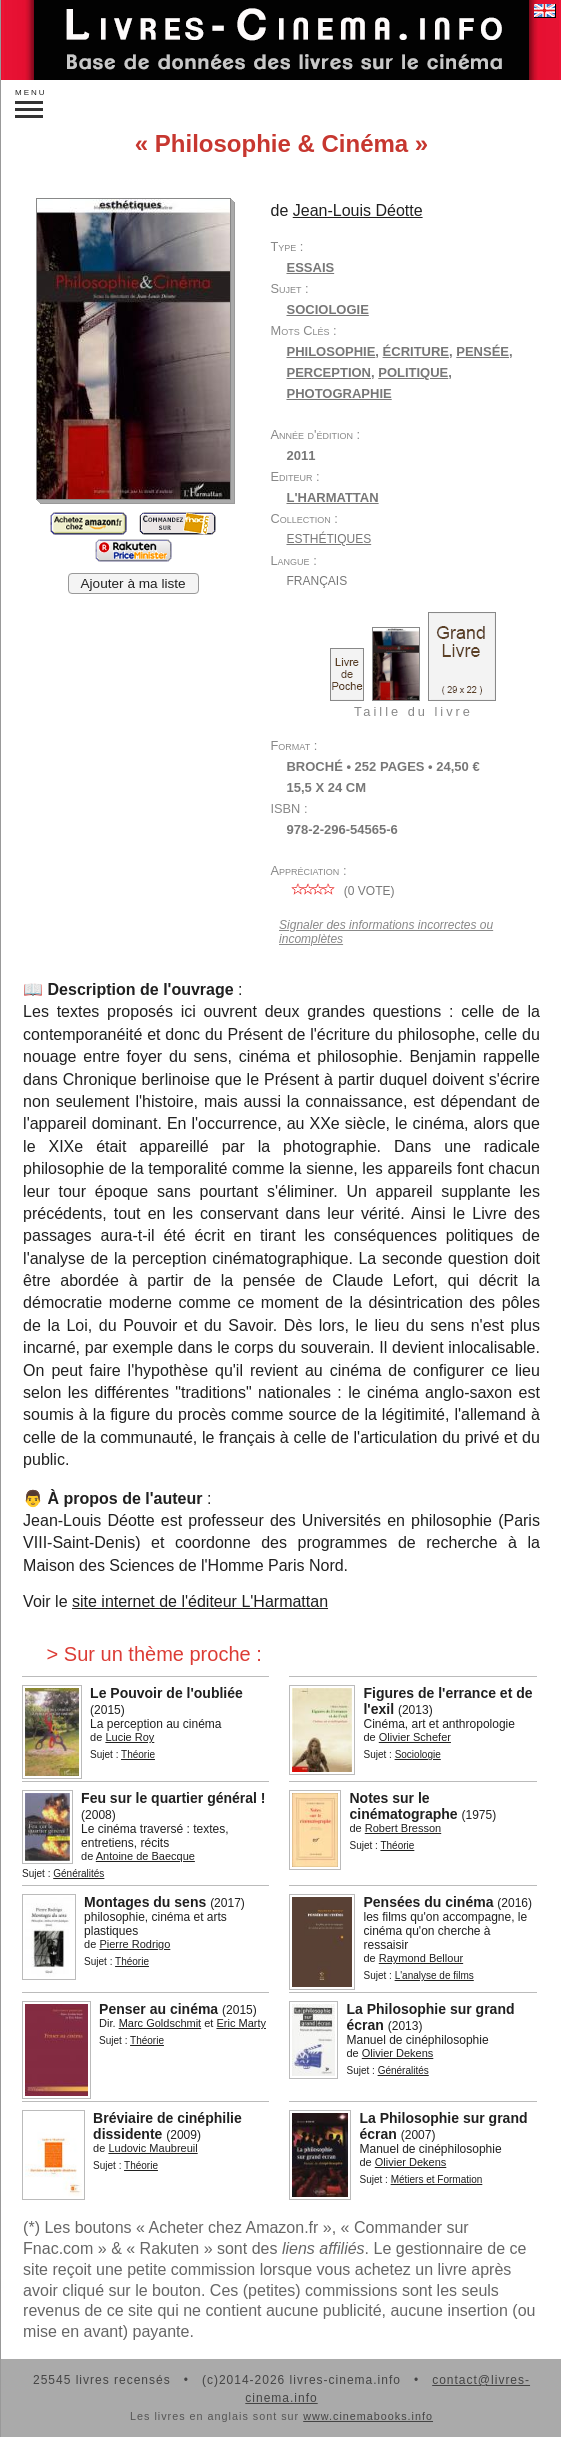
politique (413, 372)
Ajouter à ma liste (133, 583)
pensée (482, 351)
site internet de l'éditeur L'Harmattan (200, 1601)
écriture (416, 351)
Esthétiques (328, 539)
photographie (338, 393)
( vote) (340, 891)
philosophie (330, 351)
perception (328, 372)
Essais (310, 267)
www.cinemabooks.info (368, 2416)
